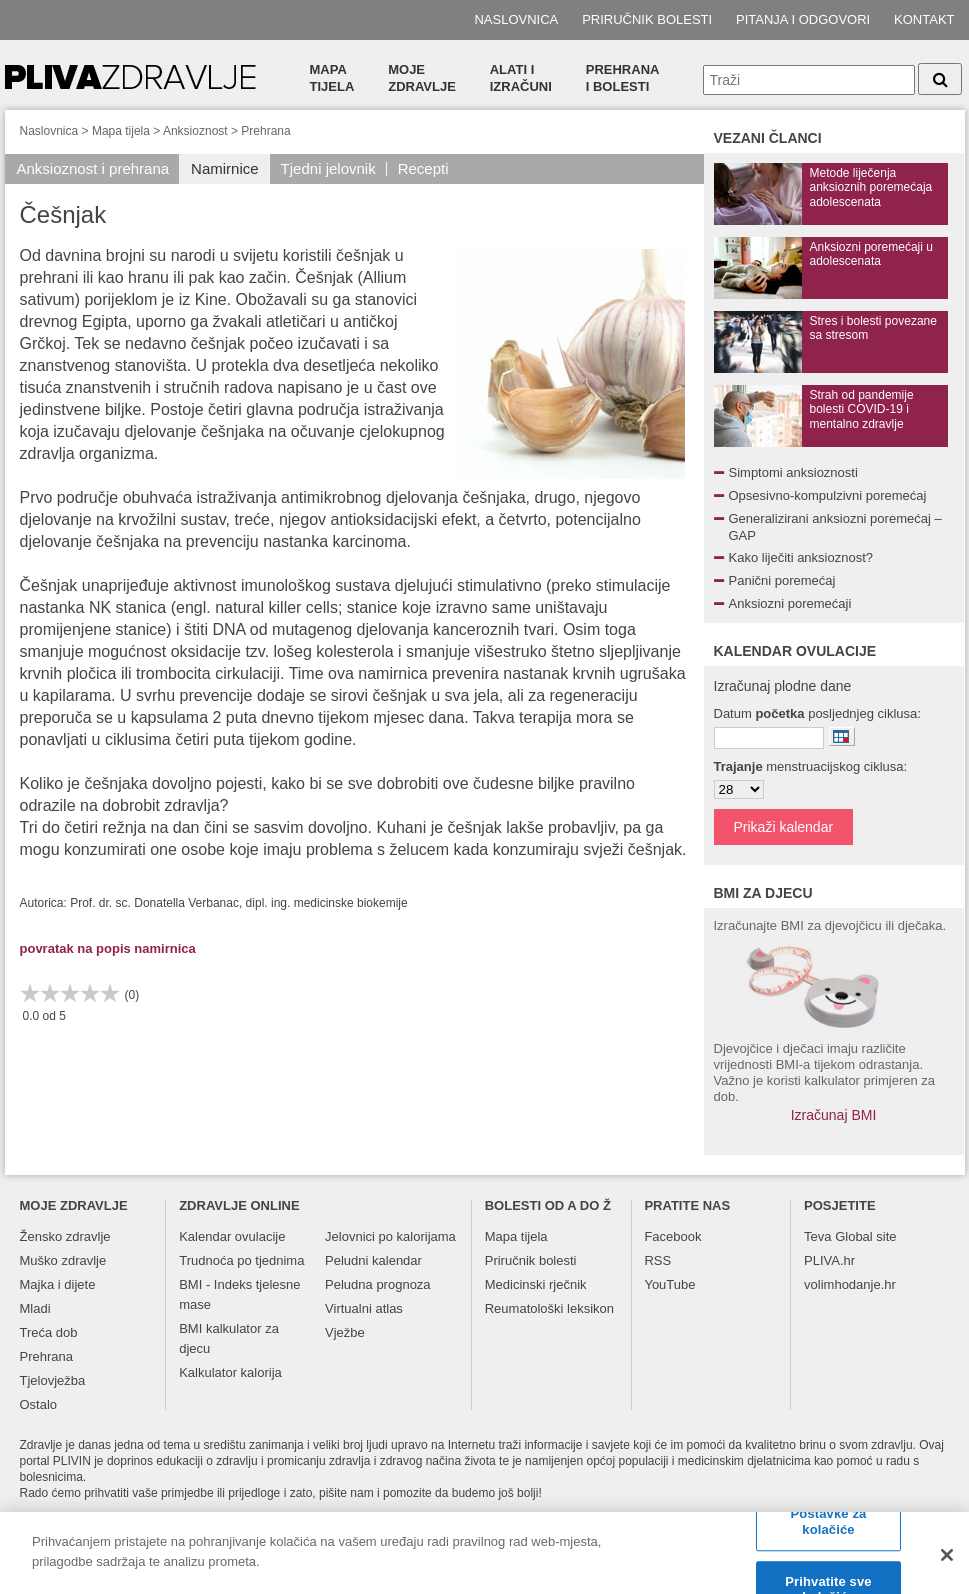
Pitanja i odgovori (803, 19)
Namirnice (225, 168)
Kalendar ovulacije (232, 1236)
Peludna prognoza (378, 1284)
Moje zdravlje (422, 78)
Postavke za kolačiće (829, 1532)
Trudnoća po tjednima (241, 1260)
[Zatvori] (947, 1565)
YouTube (669, 1284)
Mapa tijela (332, 78)
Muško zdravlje (63, 1260)
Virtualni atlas (364, 1308)
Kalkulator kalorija (230, 1372)
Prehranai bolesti (623, 78)
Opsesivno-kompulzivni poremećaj (828, 495)
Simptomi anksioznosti (793, 472)
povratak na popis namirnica (108, 948)
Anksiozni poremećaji (790, 603)
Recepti (423, 168)
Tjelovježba (53, 1380)
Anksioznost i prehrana (93, 168)
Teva (817, 1236)
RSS (657, 1260)
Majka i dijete (58, 1284)
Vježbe (345, 1332)
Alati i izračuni (521, 78)
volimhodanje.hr (850, 1284)
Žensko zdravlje (65, 1236)
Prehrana (265, 131)
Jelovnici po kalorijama (390, 1236)
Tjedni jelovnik (328, 168)
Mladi (35, 1308)
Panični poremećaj (782, 580)
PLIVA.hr (829, 1260)
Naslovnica (516, 19)
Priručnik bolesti (647, 19)
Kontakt (924, 19)
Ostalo (39, 1404)
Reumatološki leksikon (549, 1308)
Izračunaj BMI (834, 1115)
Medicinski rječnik (536, 1284)
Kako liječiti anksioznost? (801, 557)
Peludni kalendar (373, 1260)
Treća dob (49, 1332)
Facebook (672, 1236)
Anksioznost (195, 131)
